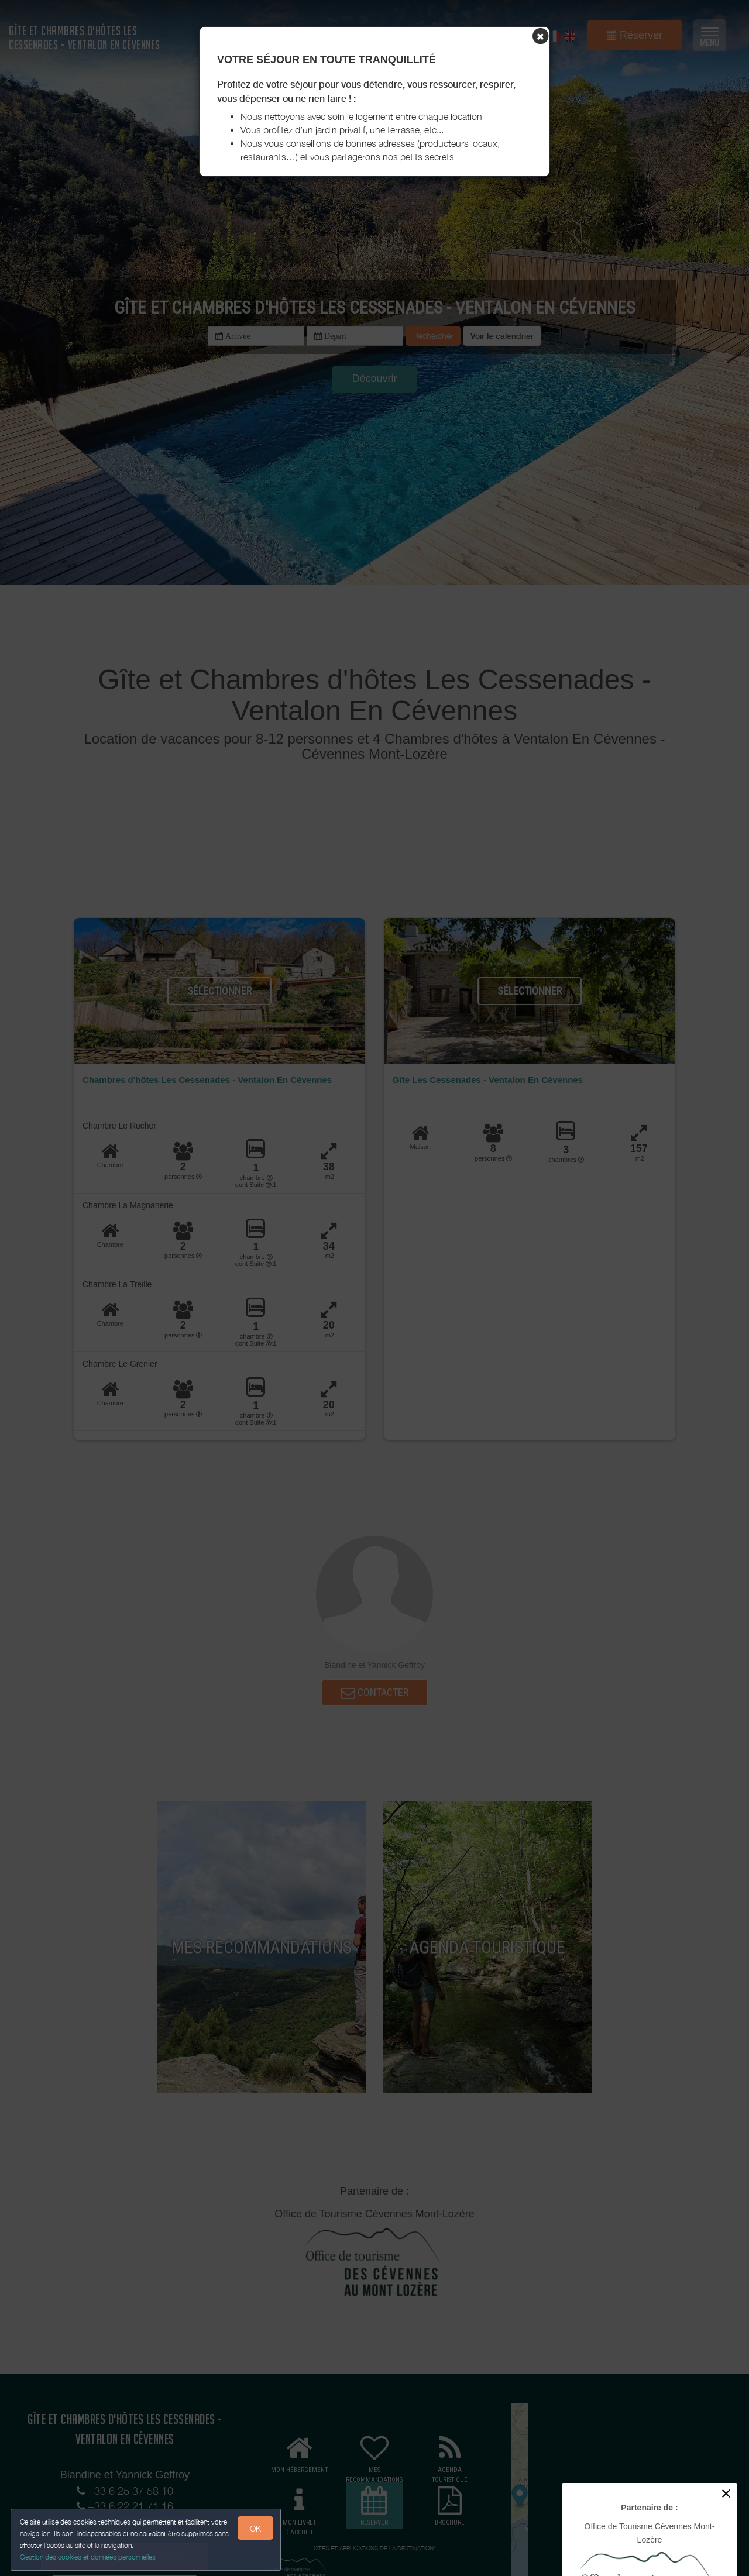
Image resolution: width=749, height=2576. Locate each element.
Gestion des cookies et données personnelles (89, 2556)
